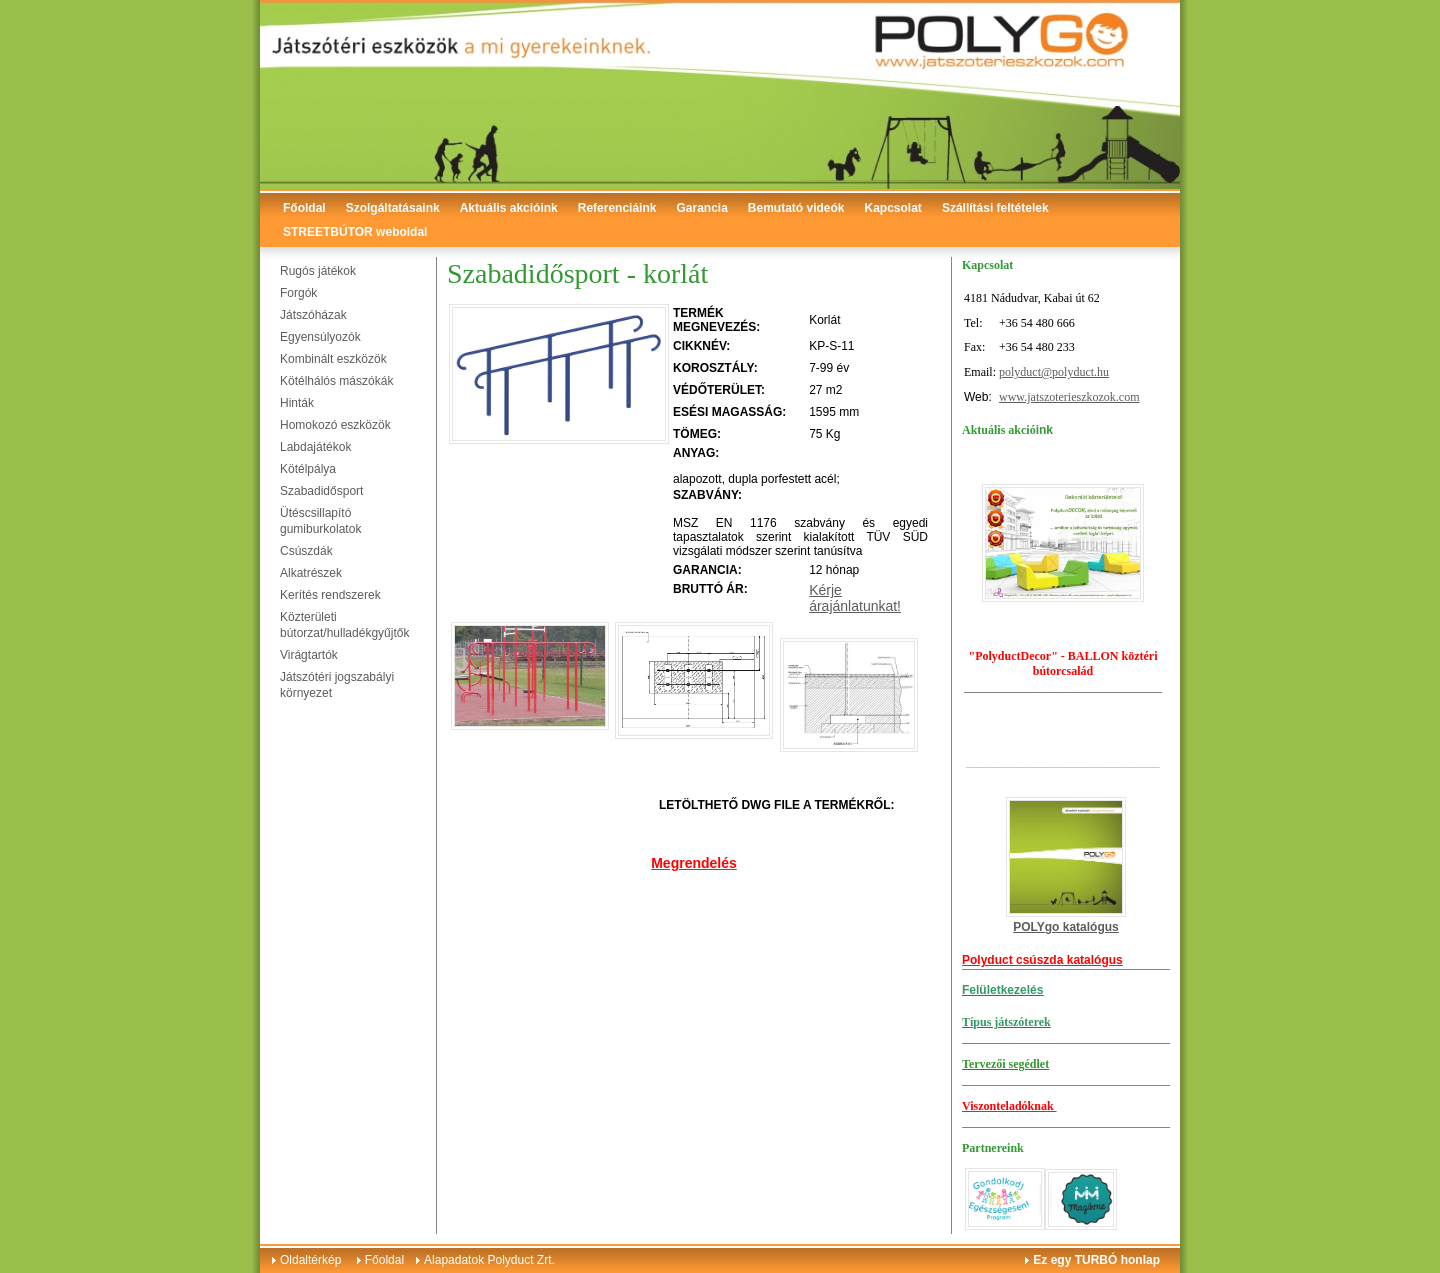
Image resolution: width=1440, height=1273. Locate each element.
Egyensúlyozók (320, 337)
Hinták (297, 403)
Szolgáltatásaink (393, 208)
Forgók (298, 293)
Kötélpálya (308, 469)
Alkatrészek (311, 573)
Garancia (701, 208)
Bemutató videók (796, 208)
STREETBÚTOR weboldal (355, 232)
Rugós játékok (318, 271)
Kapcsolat (893, 208)
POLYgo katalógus (1066, 927)
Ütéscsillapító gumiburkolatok (320, 521)
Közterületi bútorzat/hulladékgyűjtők (344, 625)
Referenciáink (617, 208)
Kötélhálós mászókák (336, 381)
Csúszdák (306, 551)
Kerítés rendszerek (330, 595)
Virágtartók (309, 655)
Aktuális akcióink (509, 208)
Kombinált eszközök (333, 359)
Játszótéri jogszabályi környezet (337, 685)
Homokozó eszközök (335, 425)
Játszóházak (313, 315)
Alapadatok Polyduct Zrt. (489, 1260)
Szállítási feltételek (995, 208)
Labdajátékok (315, 447)
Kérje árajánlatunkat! (855, 598)
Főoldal (304, 208)
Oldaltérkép (310, 1260)
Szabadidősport (321, 491)
